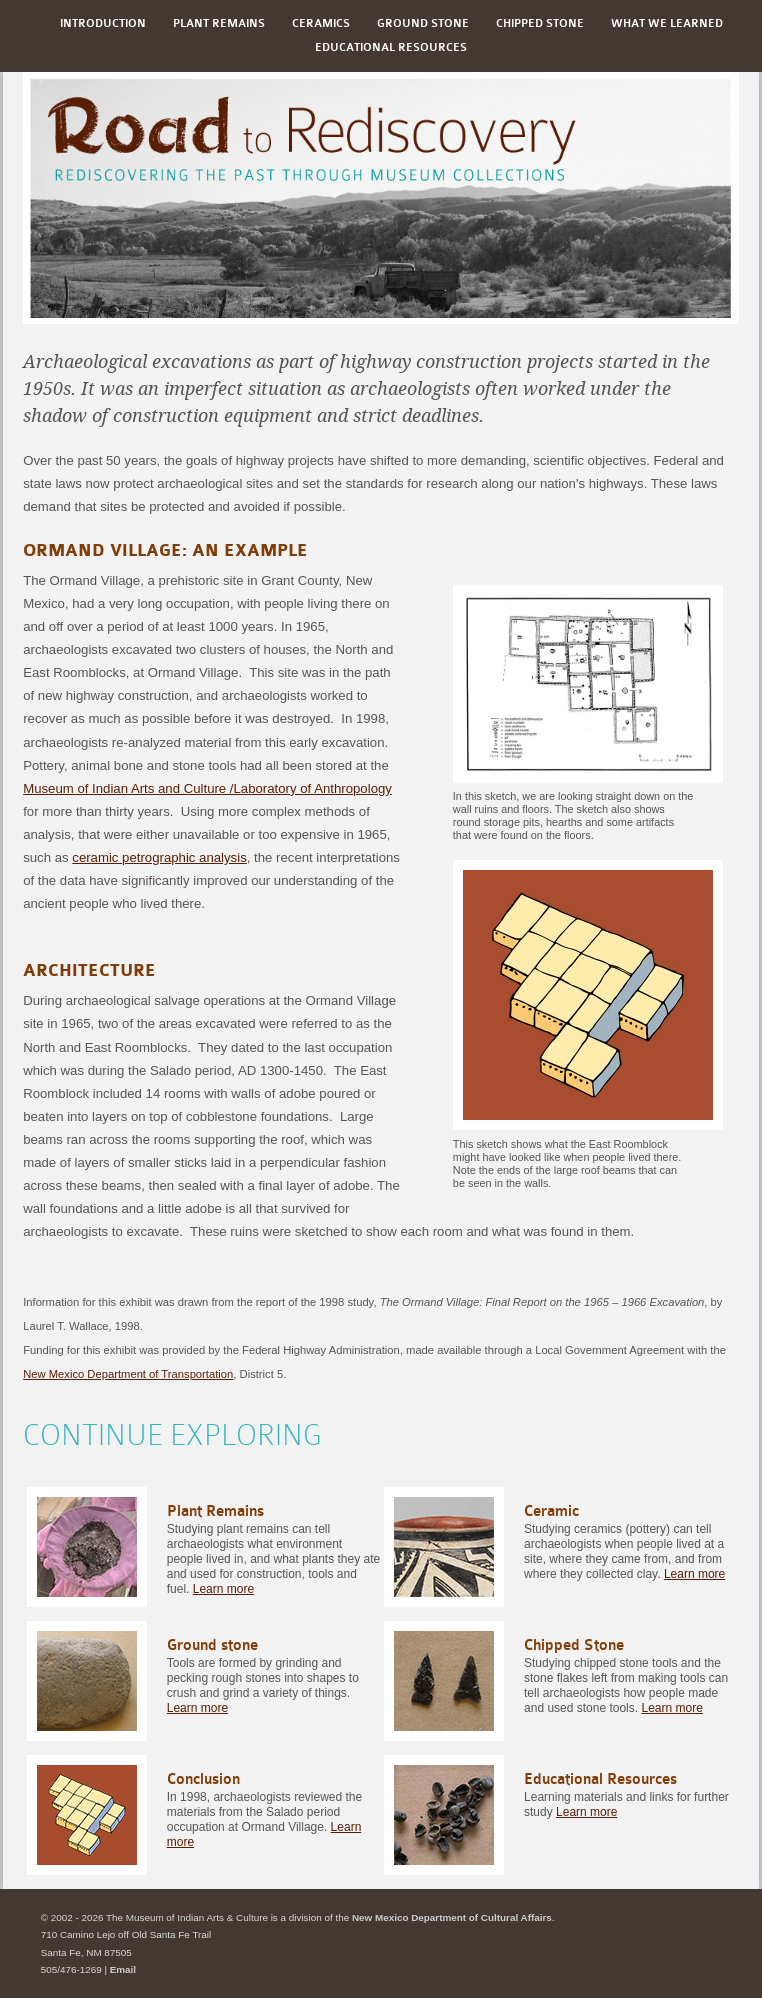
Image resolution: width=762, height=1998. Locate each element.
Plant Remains (219, 23)
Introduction (103, 23)
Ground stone (423, 23)
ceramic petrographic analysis (159, 857)
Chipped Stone (540, 23)
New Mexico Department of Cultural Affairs (452, 1917)
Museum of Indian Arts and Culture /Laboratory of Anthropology (207, 788)
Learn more (223, 1589)
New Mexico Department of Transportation (128, 1374)
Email (123, 1969)
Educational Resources (391, 47)
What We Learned (667, 23)
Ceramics (321, 23)
